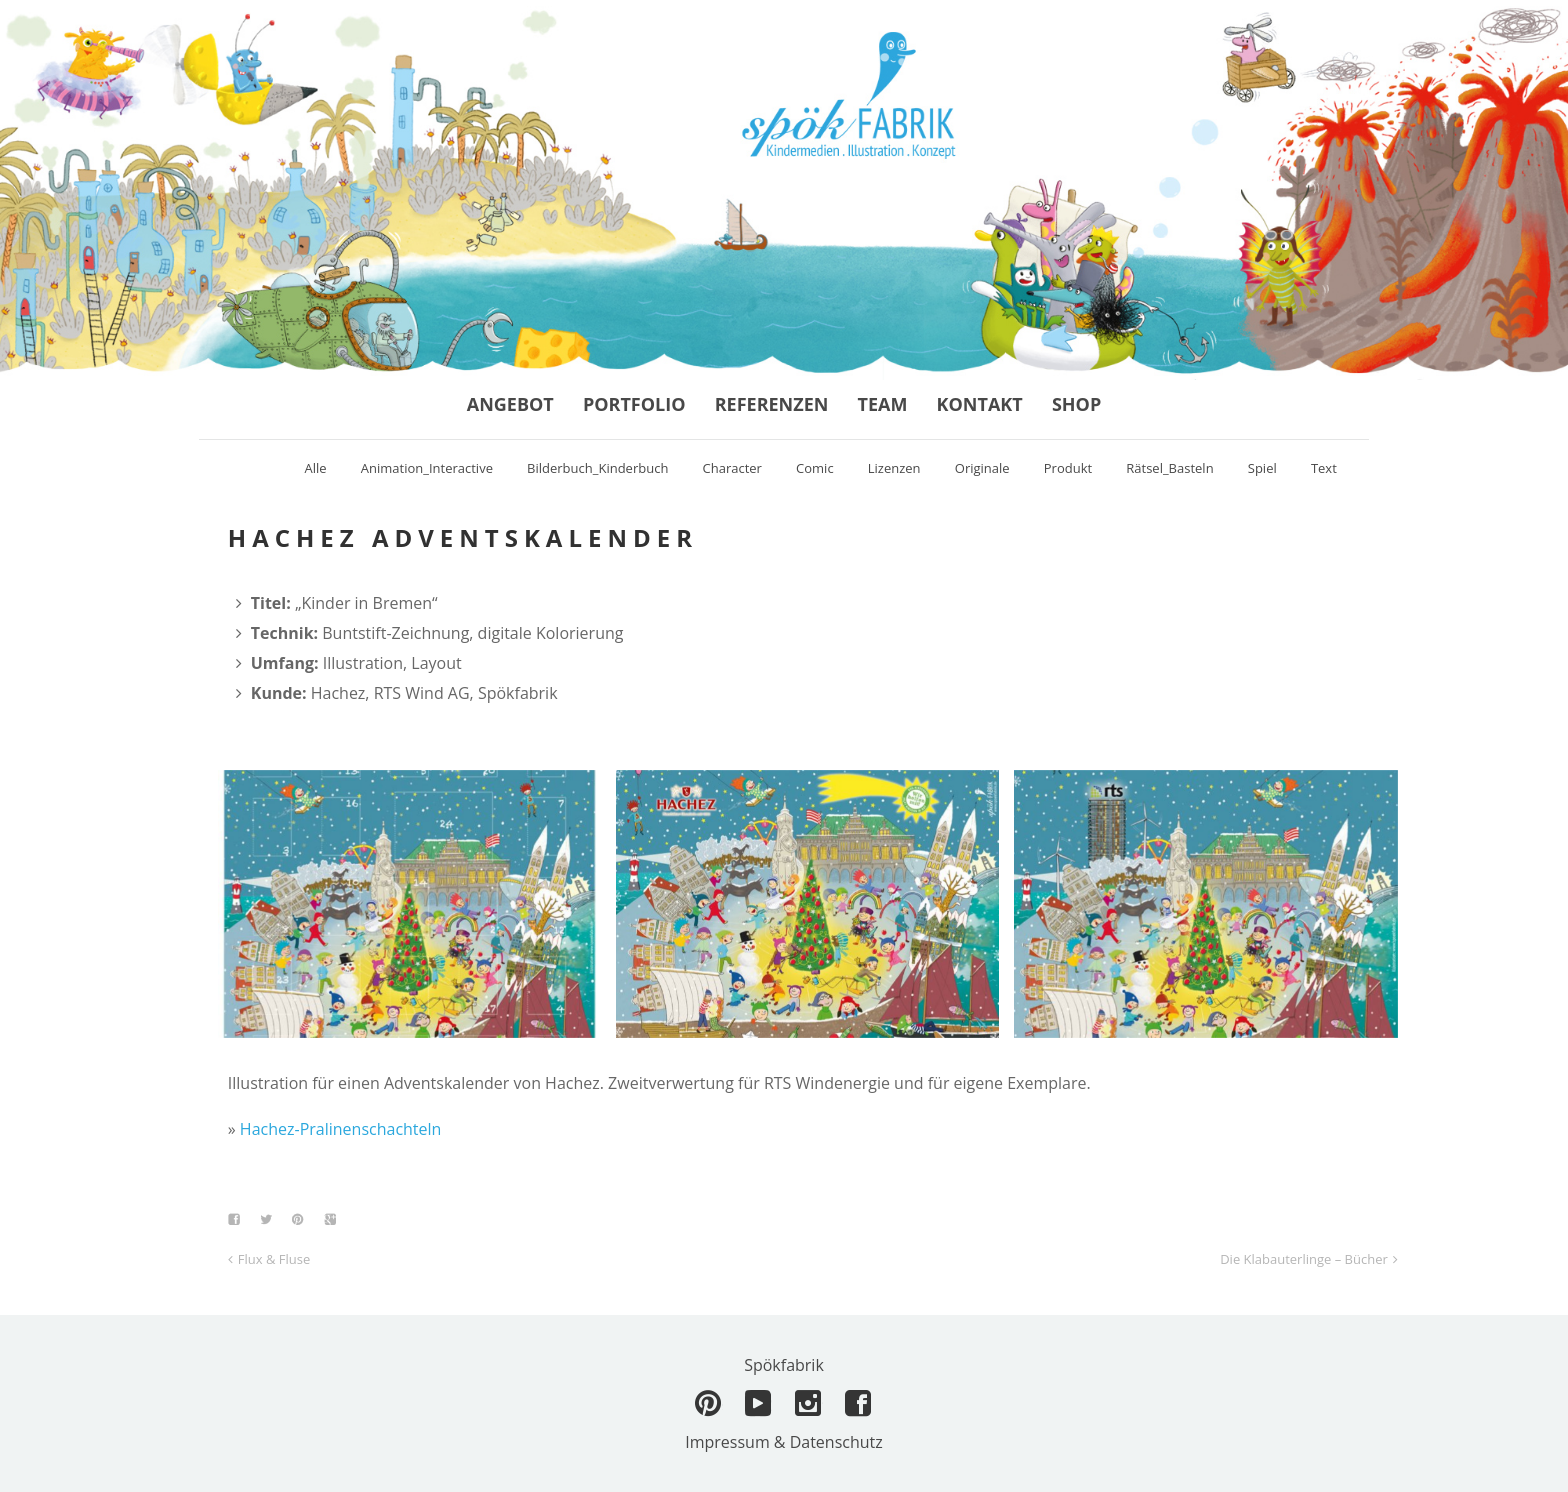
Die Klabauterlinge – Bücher (1304, 1259)
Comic (815, 468)
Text (1324, 468)
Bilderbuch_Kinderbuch (597, 468)
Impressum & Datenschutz (784, 1442)
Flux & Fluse (274, 1259)
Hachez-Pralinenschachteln (341, 1129)
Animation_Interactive (427, 468)
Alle (316, 468)
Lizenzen (894, 468)
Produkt (1068, 468)
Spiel (1262, 468)
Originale (982, 468)
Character (732, 468)
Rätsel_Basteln (1169, 468)
